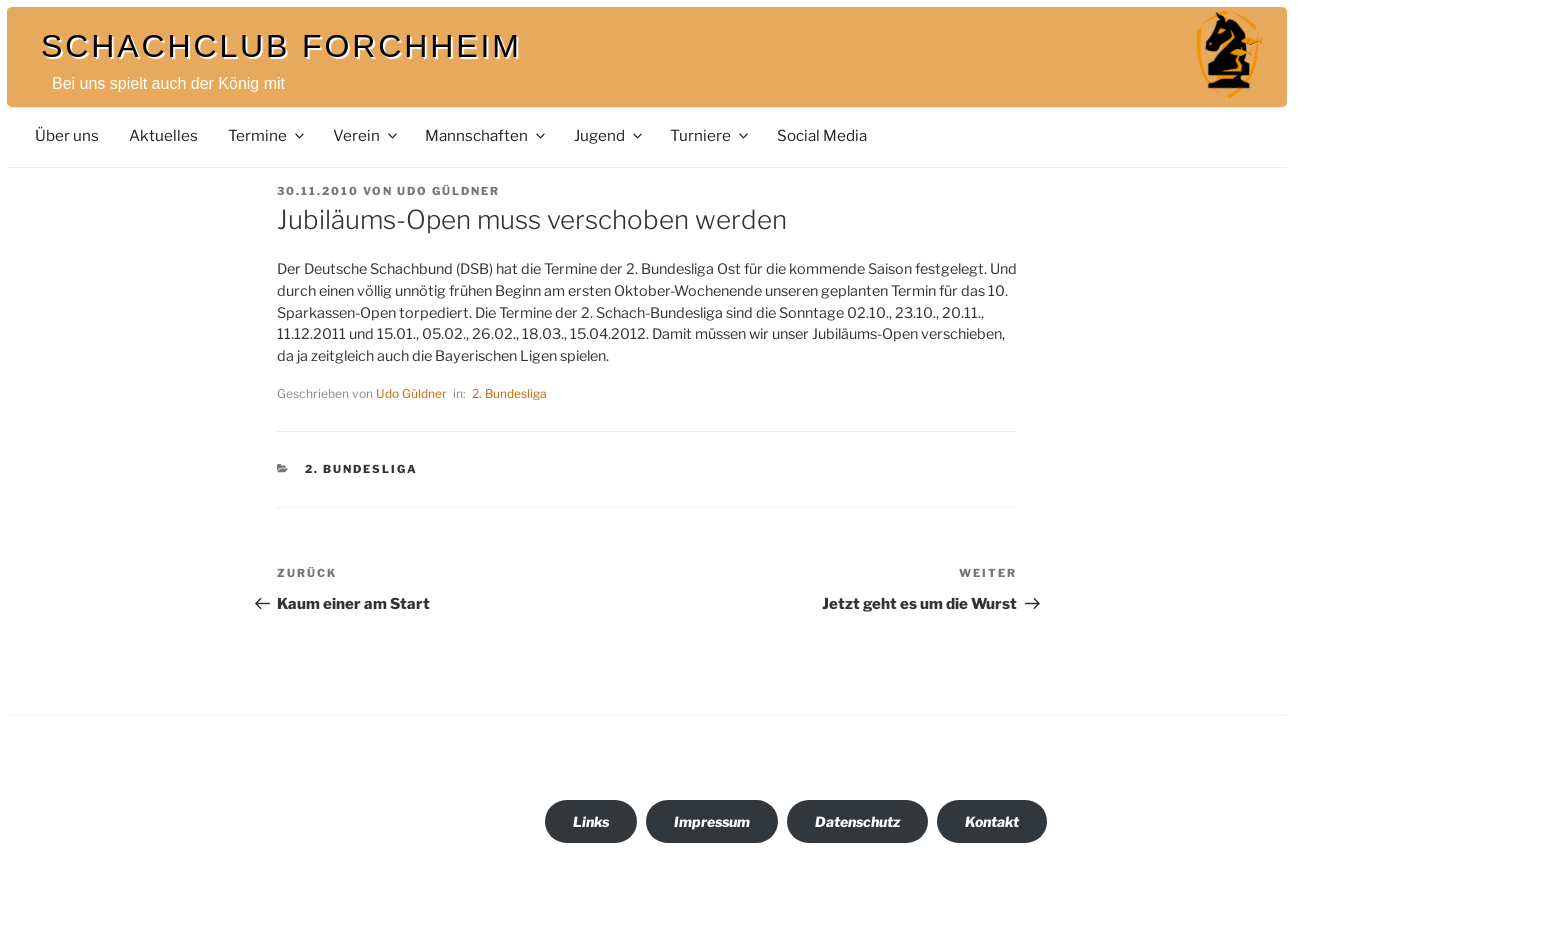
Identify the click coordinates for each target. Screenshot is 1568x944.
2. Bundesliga (509, 393)
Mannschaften (486, 135)
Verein (366, 135)
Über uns (67, 135)
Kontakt (992, 821)
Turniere (710, 135)
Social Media (822, 135)
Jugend (609, 135)
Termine (267, 135)
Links (591, 821)
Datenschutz (857, 821)
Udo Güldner (448, 191)
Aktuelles (163, 135)
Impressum (712, 821)
